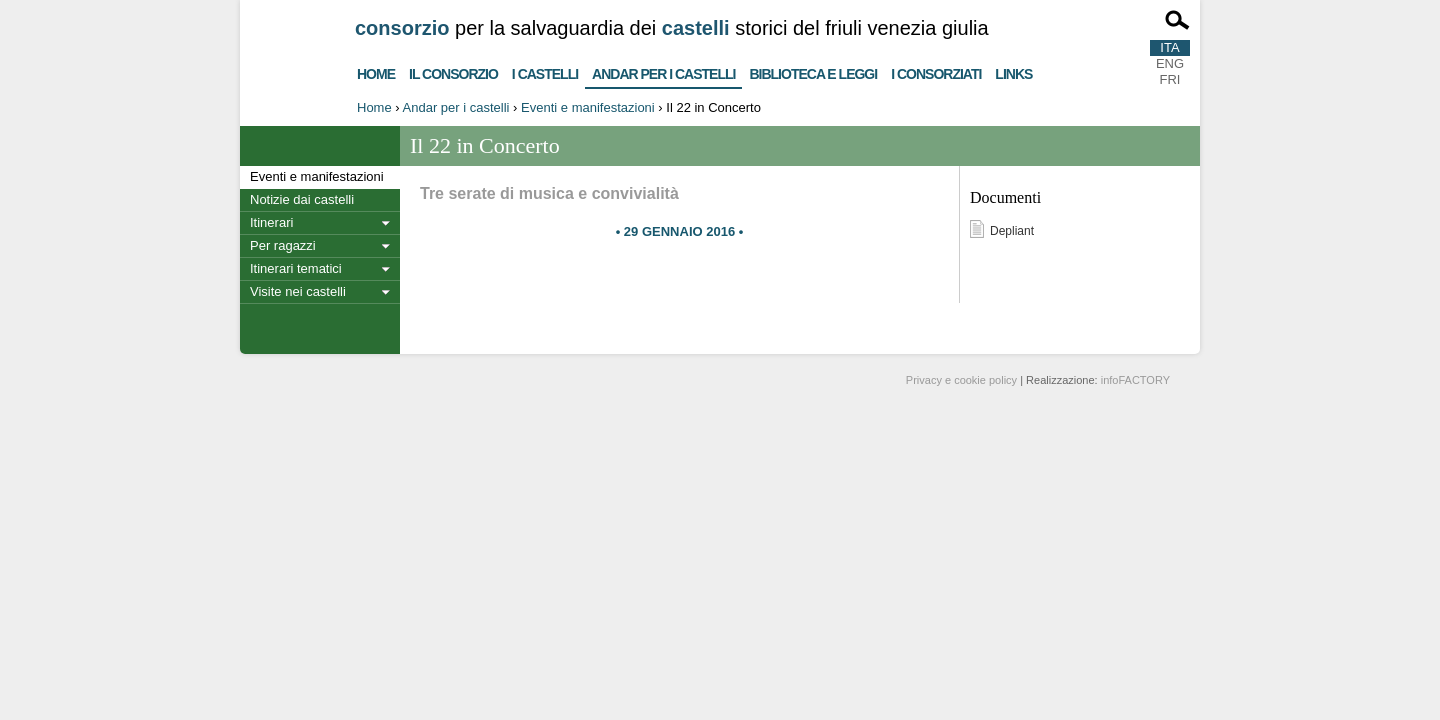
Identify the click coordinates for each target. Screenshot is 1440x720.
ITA (1169, 47)
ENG (1170, 63)
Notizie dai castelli (302, 199)
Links (1013, 71)
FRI (1170, 79)
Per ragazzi (283, 245)
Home (376, 71)
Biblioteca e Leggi (813, 71)
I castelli (545, 71)
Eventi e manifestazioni (588, 107)
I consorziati (936, 71)
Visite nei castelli (298, 291)
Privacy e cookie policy (961, 380)
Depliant (1012, 231)
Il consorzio (453, 71)
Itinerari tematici (296, 268)
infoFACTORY (1135, 380)
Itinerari (271, 222)
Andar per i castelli (663, 70)
